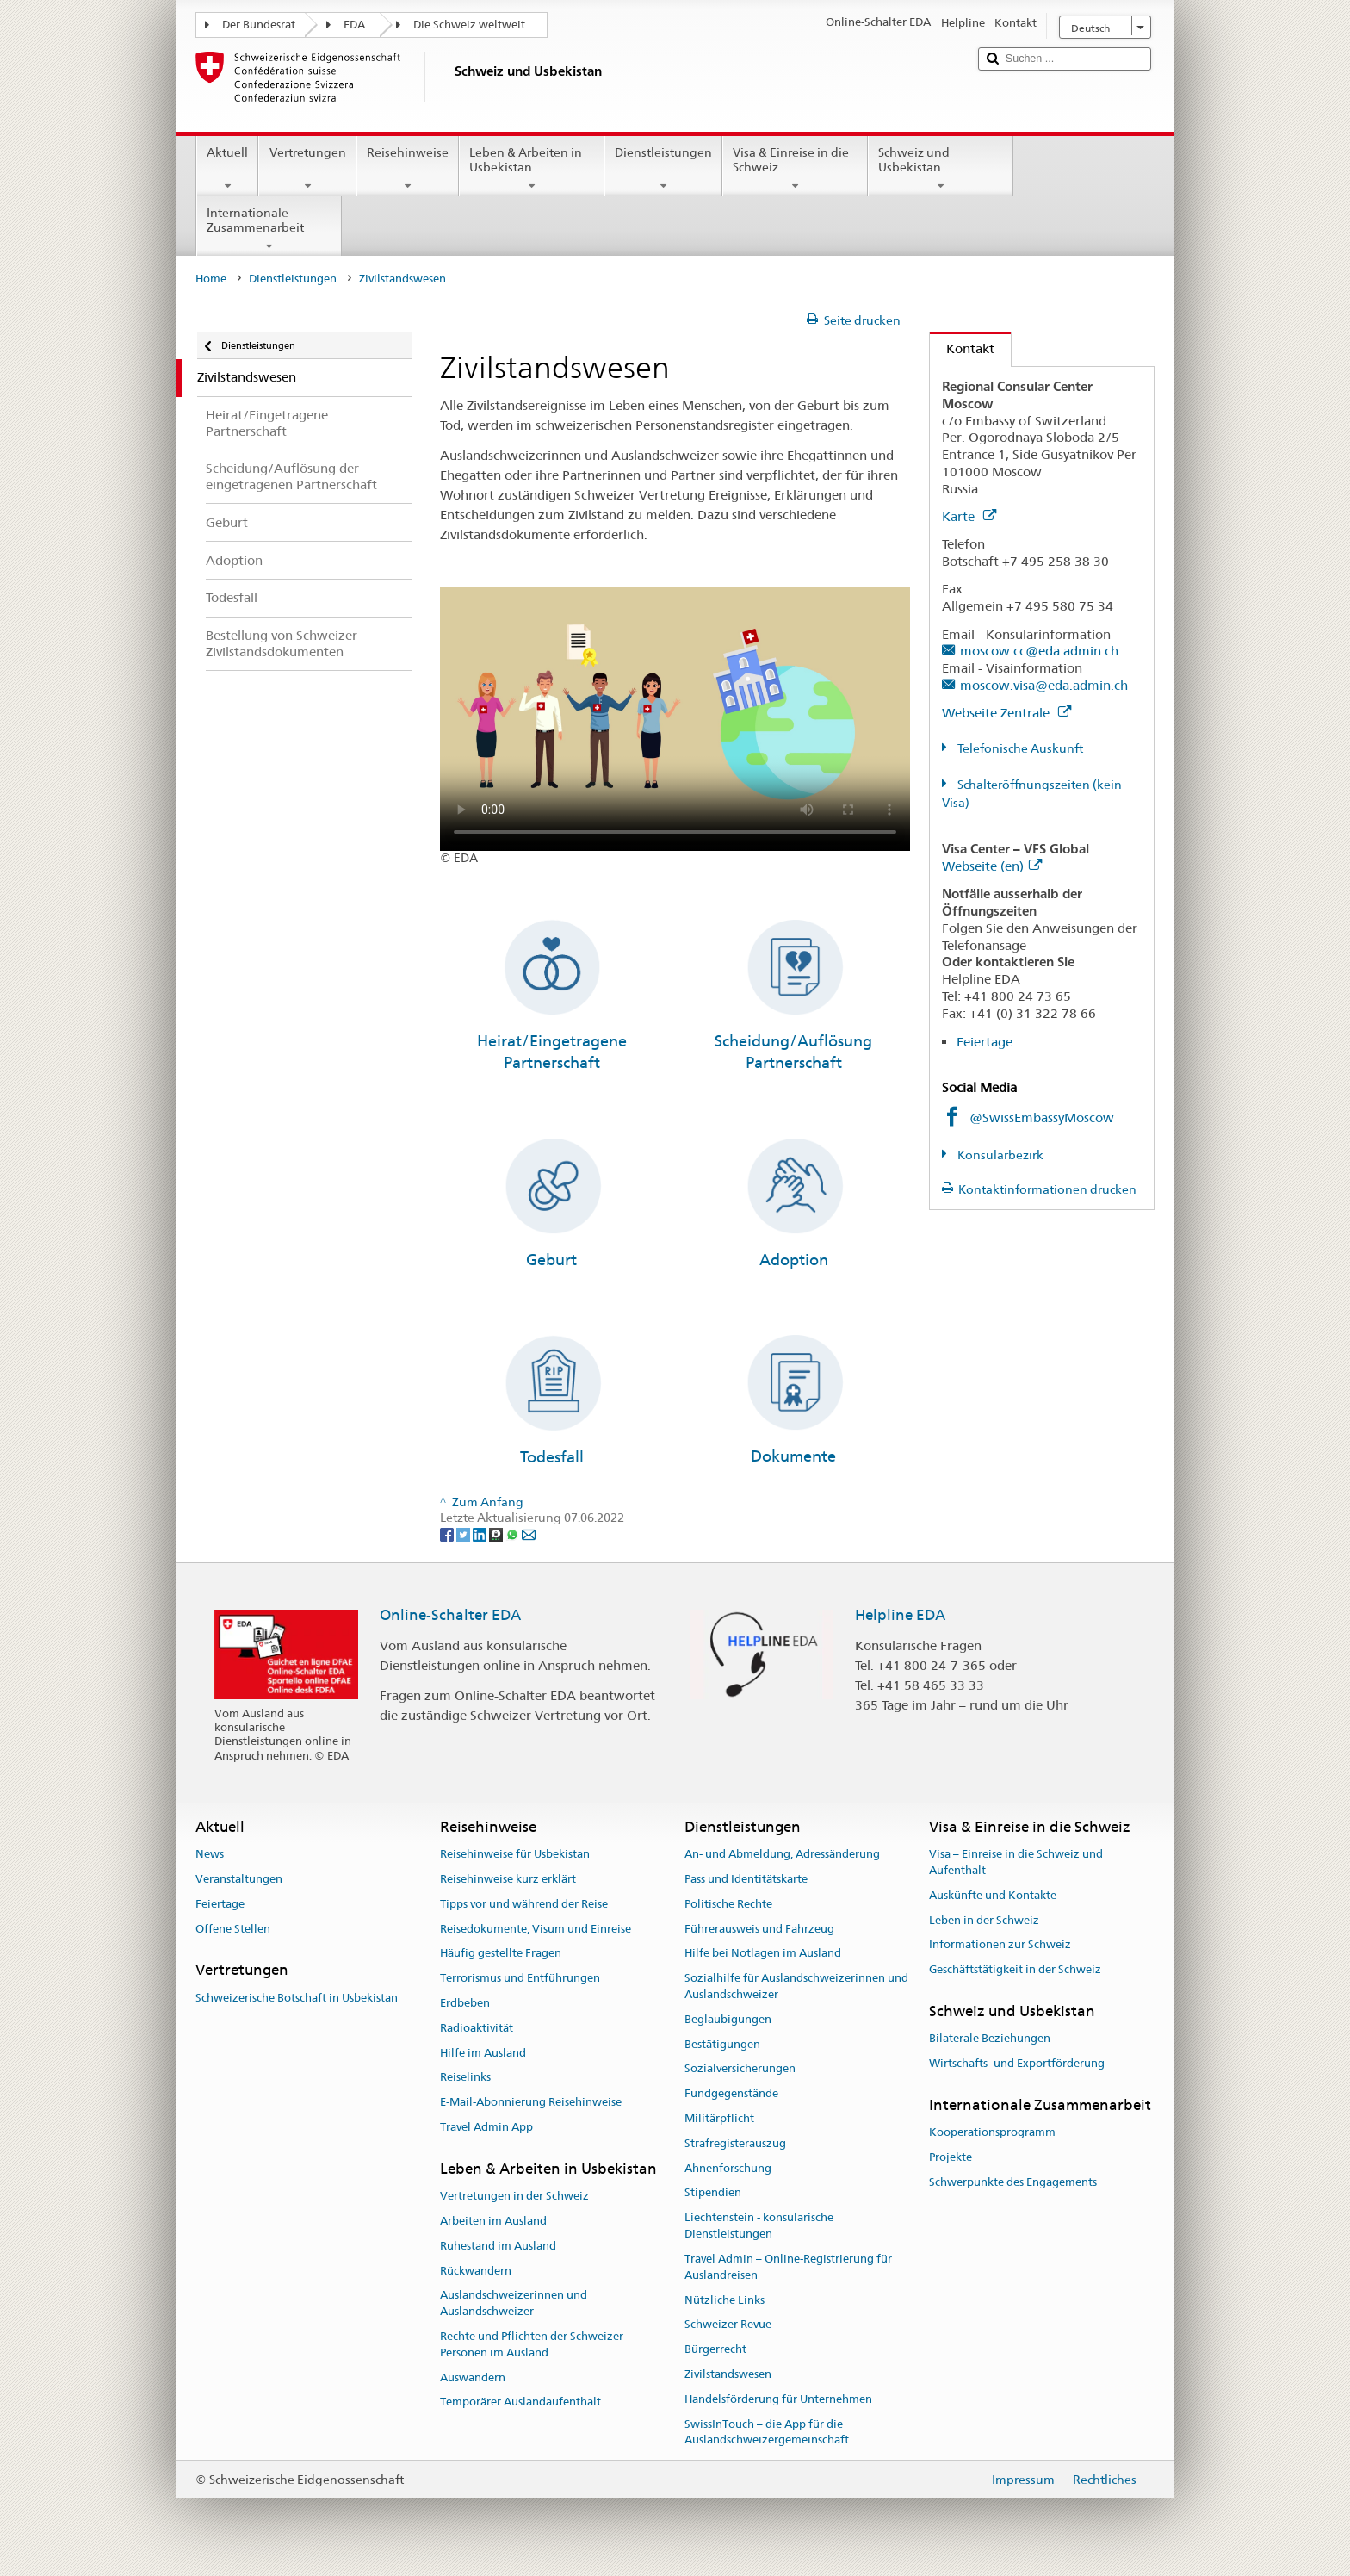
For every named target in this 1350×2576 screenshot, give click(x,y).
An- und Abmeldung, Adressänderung (782, 1853)
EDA (354, 24)
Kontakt (962, 348)
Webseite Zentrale (1006, 713)
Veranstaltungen (238, 1878)
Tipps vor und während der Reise (524, 1903)
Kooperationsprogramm (992, 2132)
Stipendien (712, 2193)
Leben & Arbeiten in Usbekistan (532, 169)
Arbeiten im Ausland (493, 2220)
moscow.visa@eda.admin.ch (1044, 685)
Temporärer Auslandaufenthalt (520, 2402)
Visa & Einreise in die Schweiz (795, 169)
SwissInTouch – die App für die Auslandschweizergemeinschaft (766, 2432)
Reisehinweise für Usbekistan (515, 1853)
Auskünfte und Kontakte (992, 1895)
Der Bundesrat (258, 24)
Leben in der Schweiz (984, 1920)
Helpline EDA (900, 1614)
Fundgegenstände (731, 2093)
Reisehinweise (407, 169)
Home (210, 278)
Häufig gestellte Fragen (500, 1953)
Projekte (950, 2157)
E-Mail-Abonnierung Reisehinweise (531, 2102)
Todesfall (552, 1457)
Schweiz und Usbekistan (940, 169)
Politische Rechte (728, 1903)
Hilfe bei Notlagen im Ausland (762, 1953)
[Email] (529, 1534)
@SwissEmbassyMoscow (1041, 1117)
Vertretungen (307, 169)
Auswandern (472, 2377)
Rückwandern (475, 2270)
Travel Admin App (486, 2126)
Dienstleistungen (663, 169)
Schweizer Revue (727, 2324)
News (209, 1853)
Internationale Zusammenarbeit (269, 229)
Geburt (551, 1260)
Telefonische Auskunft (1019, 748)
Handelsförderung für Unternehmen (778, 2399)
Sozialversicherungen (740, 2069)
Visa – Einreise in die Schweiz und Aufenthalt (1016, 1862)
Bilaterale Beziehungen (989, 2039)
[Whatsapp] (513, 1534)
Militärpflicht (719, 2118)
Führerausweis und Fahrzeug (759, 1928)
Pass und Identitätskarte (746, 1878)
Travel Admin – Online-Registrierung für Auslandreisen (788, 2266)
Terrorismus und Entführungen (520, 1977)
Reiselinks (465, 2077)
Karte (969, 516)
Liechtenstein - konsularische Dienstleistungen (758, 2226)
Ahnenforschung (727, 2168)
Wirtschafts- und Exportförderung (1017, 2063)
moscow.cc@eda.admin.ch (1039, 650)
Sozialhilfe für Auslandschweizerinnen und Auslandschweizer (796, 1986)
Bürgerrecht (715, 2349)
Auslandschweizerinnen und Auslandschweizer (513, 2303)
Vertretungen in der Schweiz (514, 2195)
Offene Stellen (232, 1928)
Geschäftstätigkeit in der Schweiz (1015, 1969)
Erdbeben (465, 2002)
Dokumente (793, 1456)
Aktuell (227, 169)
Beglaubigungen (727, 2019)
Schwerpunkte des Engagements (1013, 2182)
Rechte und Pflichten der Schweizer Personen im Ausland (531, 2344)
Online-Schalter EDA (450, 1614)
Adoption (793, 1260)
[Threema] (497, 1534)
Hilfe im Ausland (483, 2052)
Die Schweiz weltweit (469, 24)
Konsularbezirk (999, 1155)
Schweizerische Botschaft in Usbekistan (296, 1997)
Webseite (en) (992, 866)
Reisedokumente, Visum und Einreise (535, 1928)
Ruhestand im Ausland (498, 2245)
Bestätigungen (722, 2044)
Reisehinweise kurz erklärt (508, 1878)
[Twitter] (464, 1534)
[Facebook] (448, 1534)
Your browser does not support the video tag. (675, 719)
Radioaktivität (476, 2027)
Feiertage (984, 1042)
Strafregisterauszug (735, 2143)
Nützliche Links (724, 2300)
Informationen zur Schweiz (1000, 1945)
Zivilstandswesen (727, 2374)
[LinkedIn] (481, 1534)
